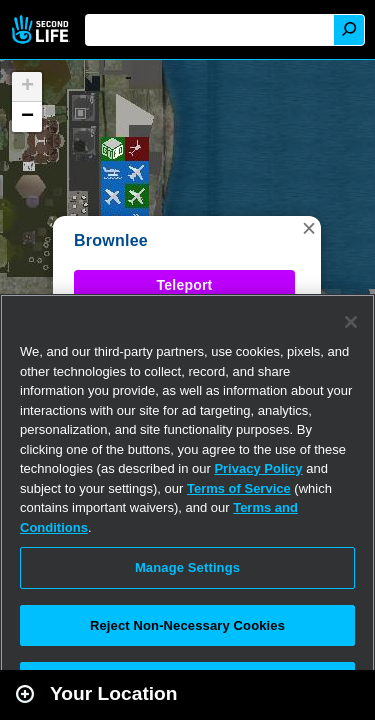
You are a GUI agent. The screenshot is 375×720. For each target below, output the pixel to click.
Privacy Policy (258, 468)
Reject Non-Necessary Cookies (187, 625)
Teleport (185, 285)
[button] (309, 228)
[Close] (351, 322)
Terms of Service (239, 488)
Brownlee (111, 240)
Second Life (42, 29)
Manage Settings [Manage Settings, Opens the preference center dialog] (187, 567)
